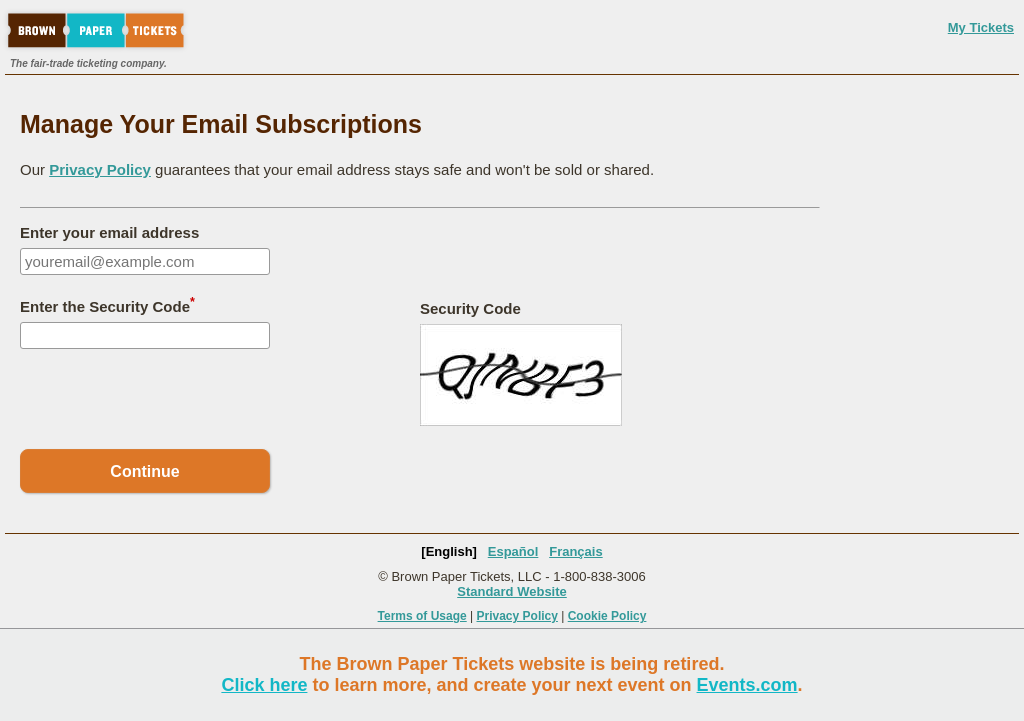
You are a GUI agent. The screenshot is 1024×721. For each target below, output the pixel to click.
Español (513, 551)
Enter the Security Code (107, 305)
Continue (144, 471)
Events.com (747, 685)
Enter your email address (109, 232)
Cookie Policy (607, 616)
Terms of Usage (422, 616)
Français (575, 551)
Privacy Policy (100, 169)
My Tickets (981, 27)
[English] (449, 551)
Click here (264, 685)
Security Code (470, 308)
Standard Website (512, 591)
